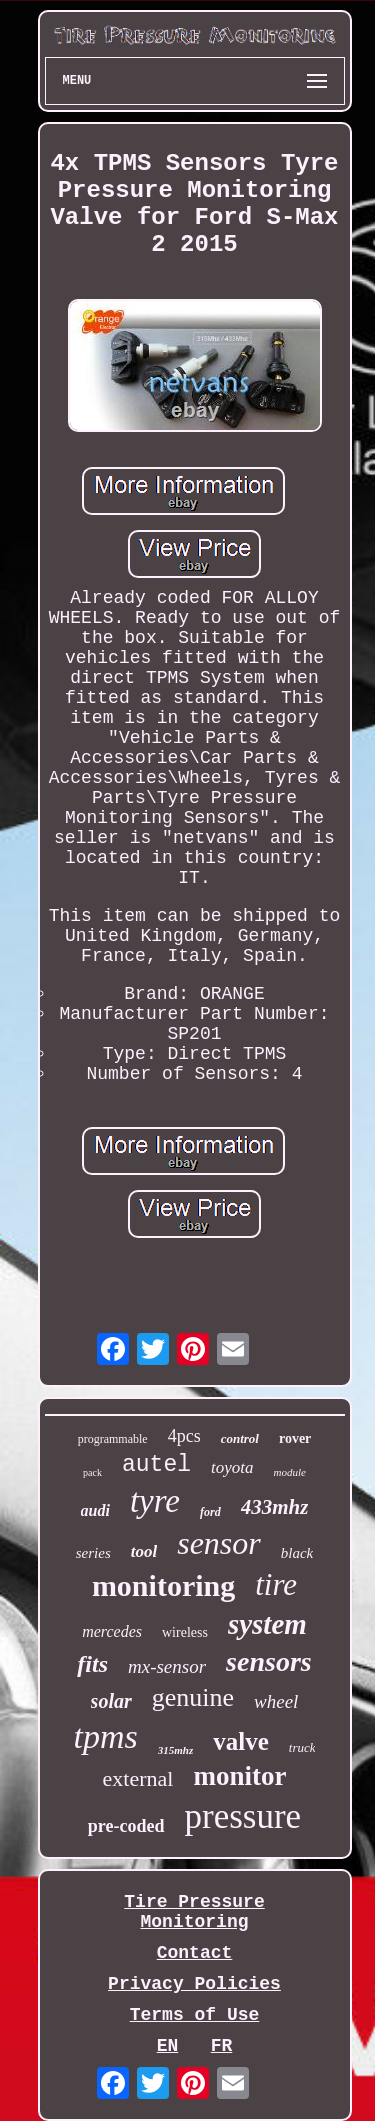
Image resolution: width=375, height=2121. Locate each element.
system (267, 1624)
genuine (193, 1697)
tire (276, 1584)
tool (144, 1551)
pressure (243, 1816)
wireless (185, 1632)
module (290, 1472)
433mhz (275, 1507)
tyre (155, 1501)
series (93, 1553)
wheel (276, 1701)
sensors (269, 1661)
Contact (195, 1953)
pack (92, 1472)
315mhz (175, 1750)
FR (222, 2046)
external (138, 1778)
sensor (219, 1543)
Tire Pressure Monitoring (194, 1912)
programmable (113, 1439)
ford (210, 1512)
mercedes (112, 1631)
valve (241, 1741)
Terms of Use (195, 2015)
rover (295, 1438)
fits (92, 1664)
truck (302, 1747)
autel (156, 1465)
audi (95, 1510)
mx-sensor (167, 1666)
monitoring (163, 1585)
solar (111, 1701)
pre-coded (126, 1826)
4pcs (184, 1436)
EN (168, 2046)
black (297, 1553)
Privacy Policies (194, 1984)
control (240, 1438)
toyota (232, 1467)
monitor (239, 1776)
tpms (106, 1736)
